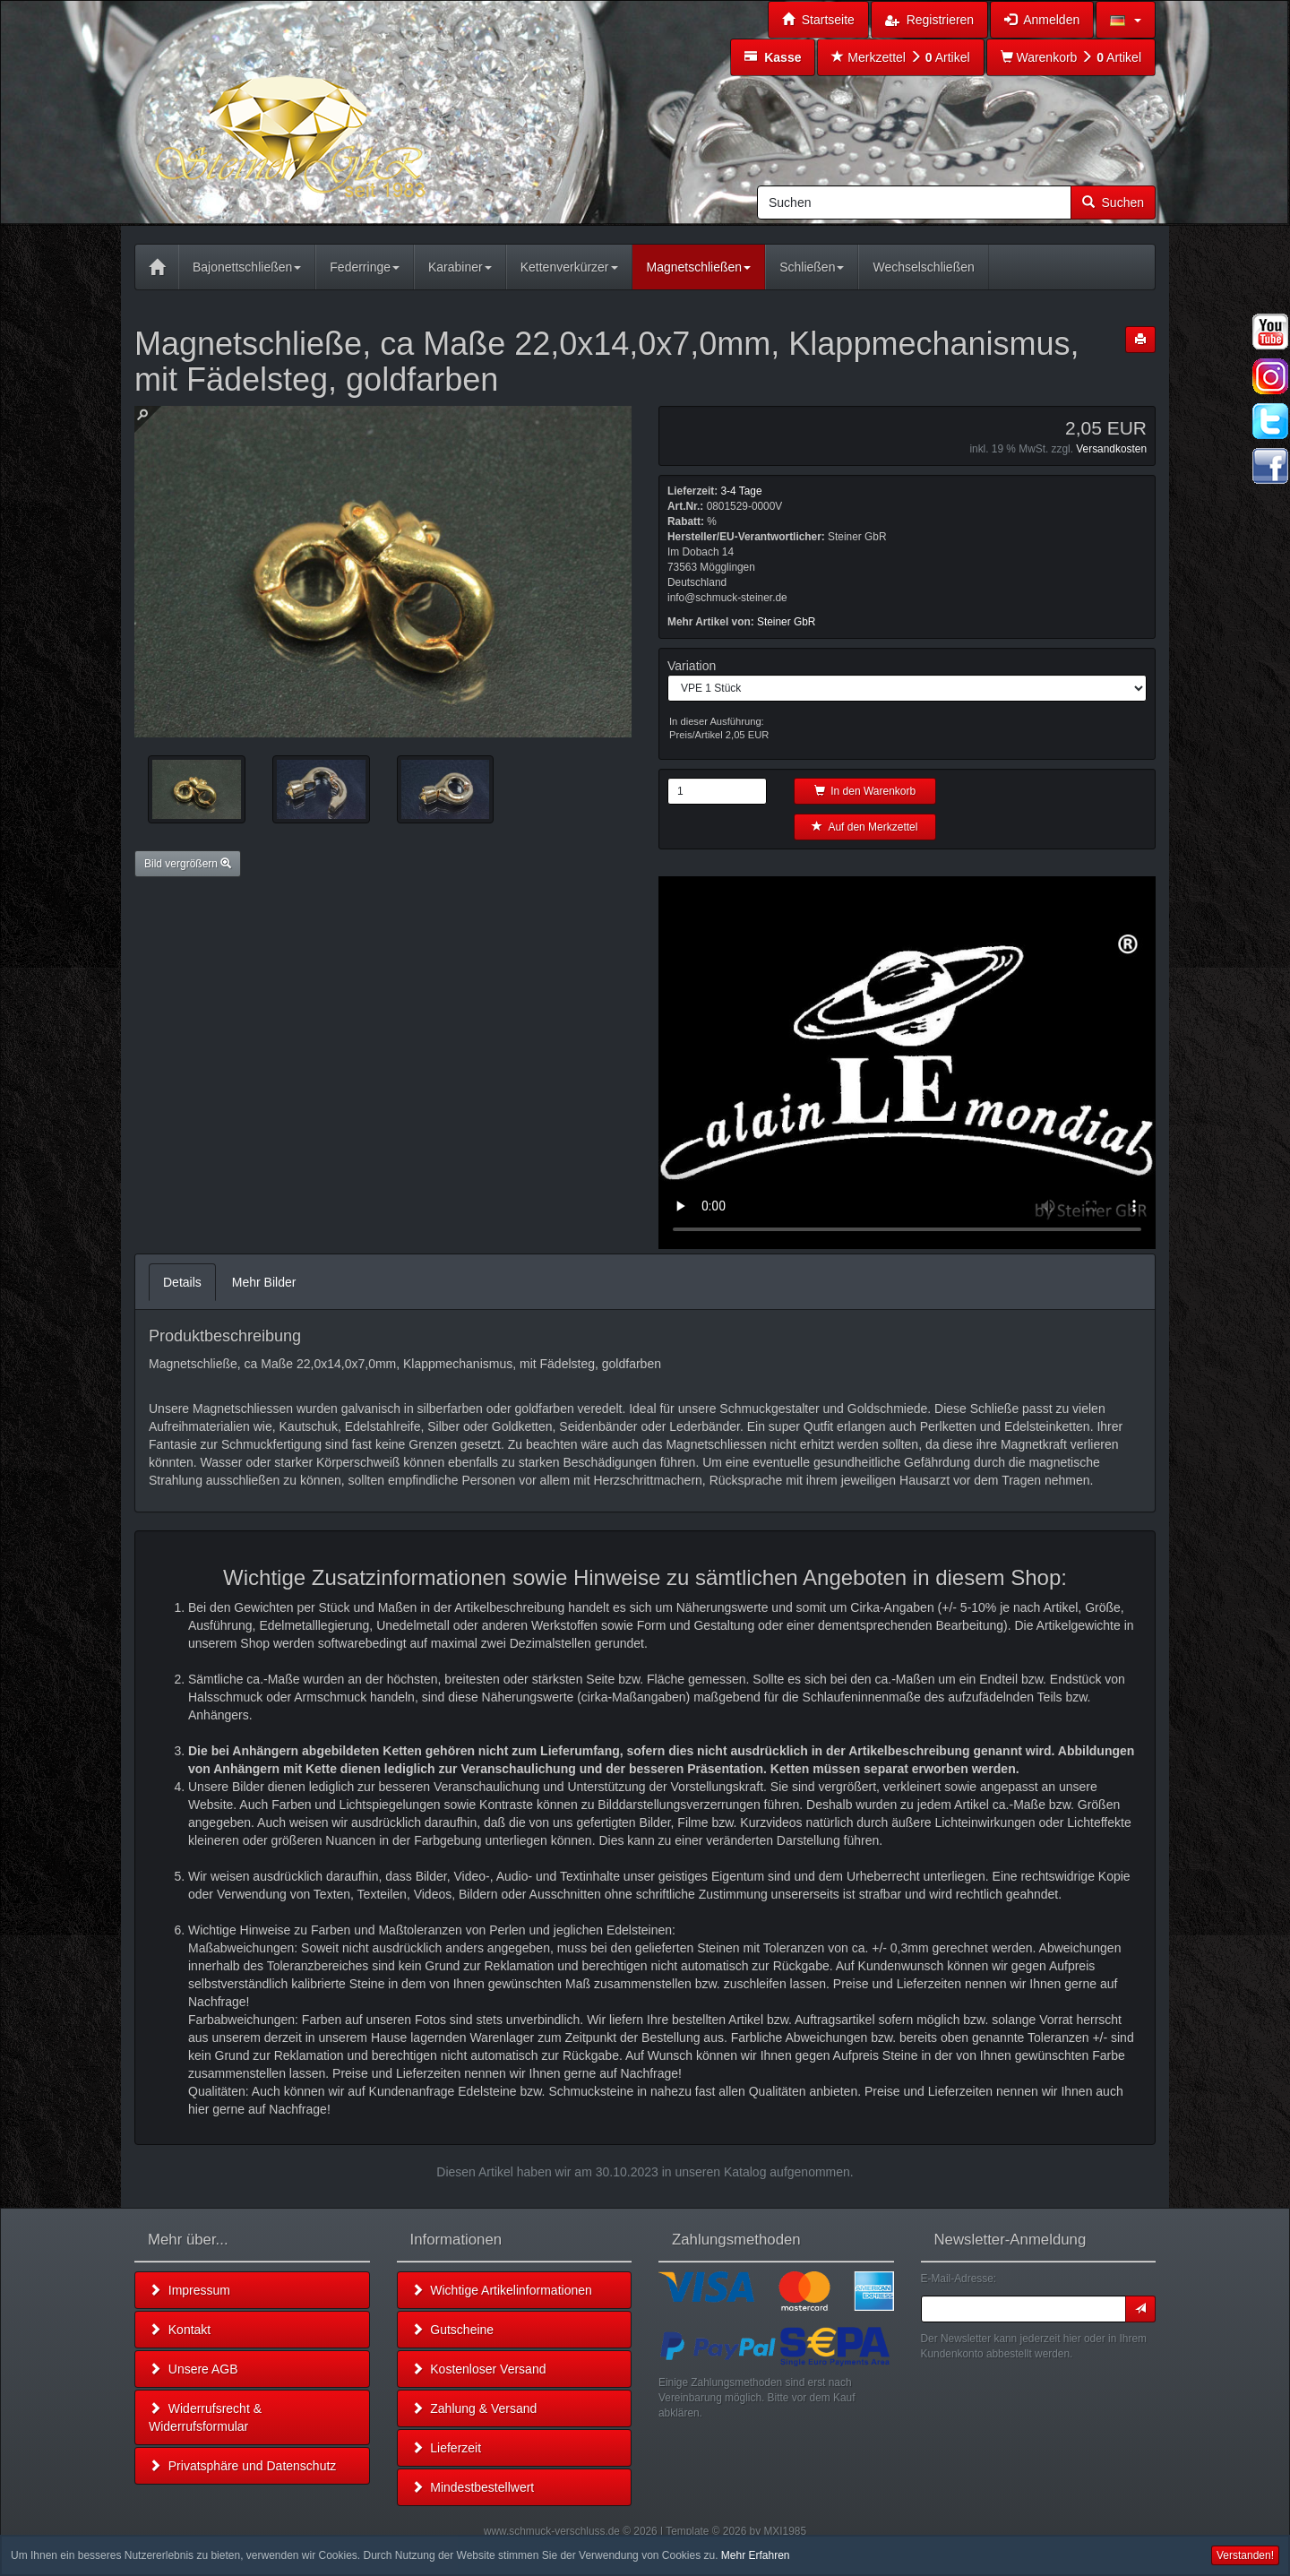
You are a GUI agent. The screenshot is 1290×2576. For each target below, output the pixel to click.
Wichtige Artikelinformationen (501, 2290)
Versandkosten (1111, 449)
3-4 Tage (740, 491)
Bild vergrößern (187, 863)
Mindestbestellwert (473, 2487)
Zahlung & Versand (474, 2408)
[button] (1126, 20)
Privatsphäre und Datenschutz (242, 2466)
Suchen (1113, 202)
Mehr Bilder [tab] (264, 1282)
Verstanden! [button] (1245, 2555)
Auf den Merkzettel (864, 827)
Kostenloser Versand (478, 2369)
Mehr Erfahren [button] (755, 2555)
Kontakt (180, 2329)
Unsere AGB (193, 2369)
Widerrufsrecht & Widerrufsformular (205, 2417)
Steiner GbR (786, 622)
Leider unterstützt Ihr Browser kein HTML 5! (907, 1062)
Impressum (189, 2290)
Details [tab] (182, 1282)
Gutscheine (452, 2329)
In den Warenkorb (865, 791)
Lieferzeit (446, 2448)
